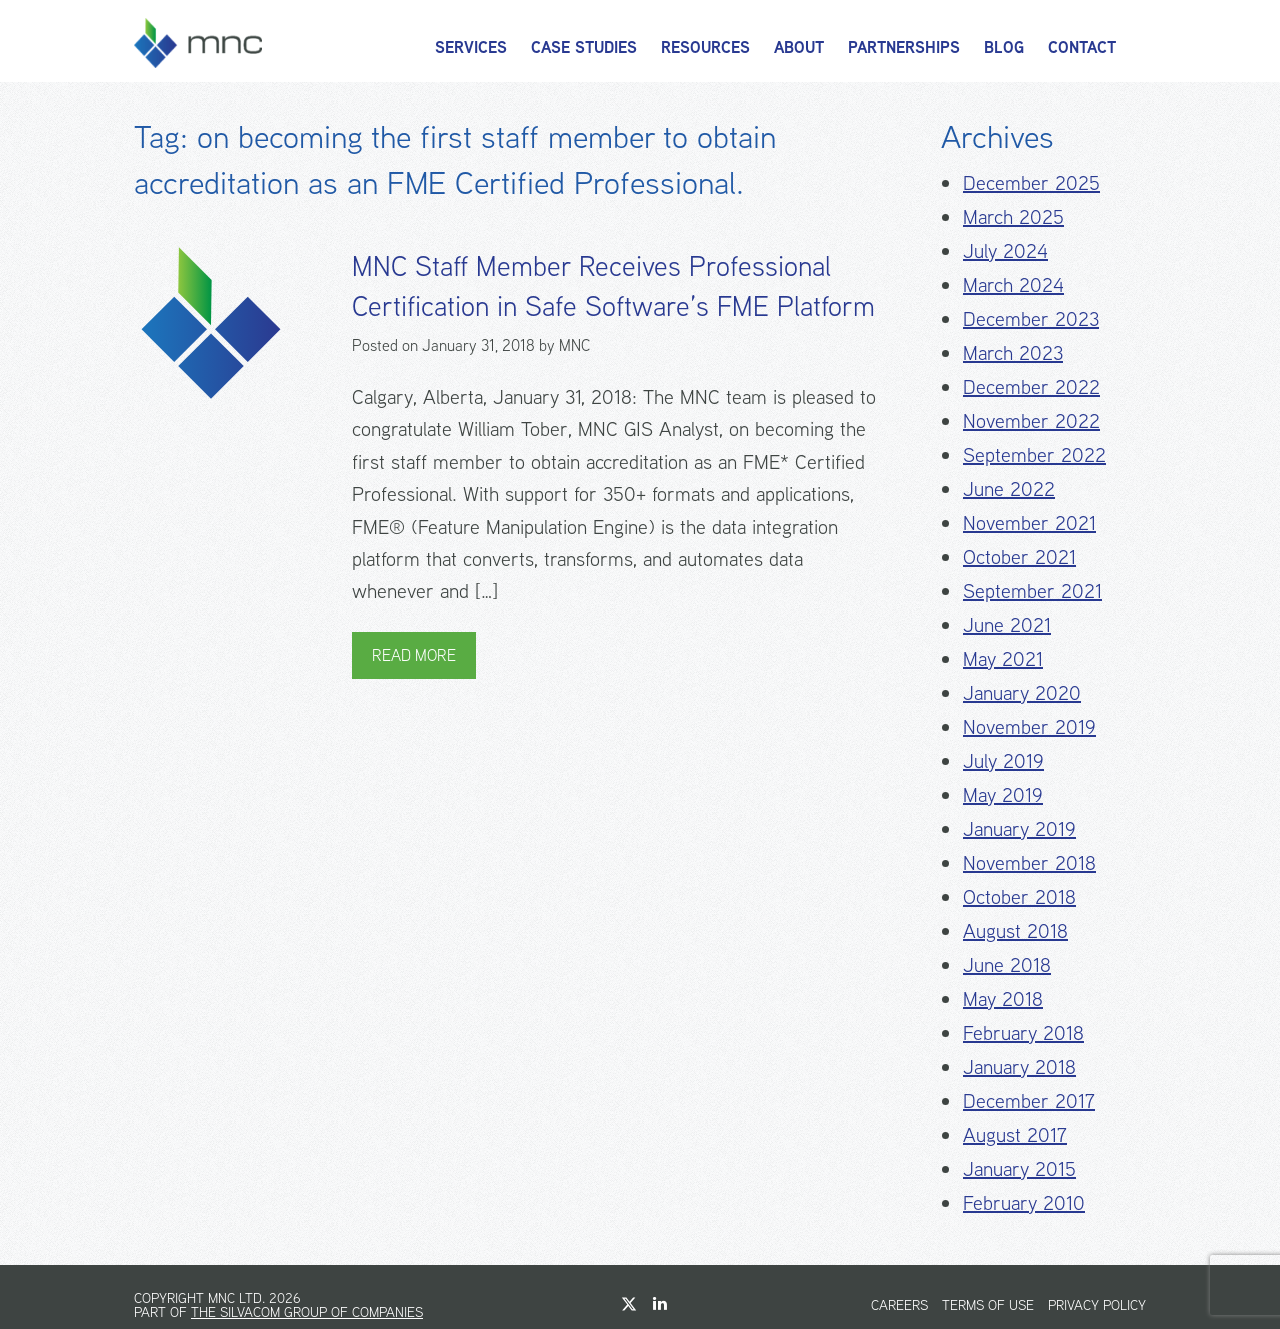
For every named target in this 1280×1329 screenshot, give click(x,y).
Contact (1082, 47)
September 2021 (1032, 590)
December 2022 (1031, 386)
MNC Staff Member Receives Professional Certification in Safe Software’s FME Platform (613, 286)
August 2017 (1015, 1134)
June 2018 (1007, 964)
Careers (899, 1305)
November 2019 (1029, 726)
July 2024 (1005, 250)
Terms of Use (988, 1305)
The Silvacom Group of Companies (307, 1312)
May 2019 (1003, 794)
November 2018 (1029, 862)
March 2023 (1013, 352)
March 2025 (1013, 216)
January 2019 (1019, 828)
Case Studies (584, 47)
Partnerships (904, 47)
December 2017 (1029, 1100)
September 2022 (1034, 454)
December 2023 (1031, 318)
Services (471, 47)
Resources (705, 47)
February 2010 (1024, 1202)
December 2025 (1031, 182)
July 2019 (1003, 760)
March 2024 (1013, 284)
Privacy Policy (1097, 1305)
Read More (414, 655)
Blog (1004, 47)
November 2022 (1031, 420)
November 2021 (1029, 522)
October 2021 (1019, 556)
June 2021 (1007, 624)
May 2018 (1003, 998)
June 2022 (1009, 488)
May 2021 (1003, 658)
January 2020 (1022, 692)
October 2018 (1019, 896)
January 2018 (1019, 1066)
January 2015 (1019, 1168)
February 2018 (1023, 1032)
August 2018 (1015, 930)
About (799, 47)
